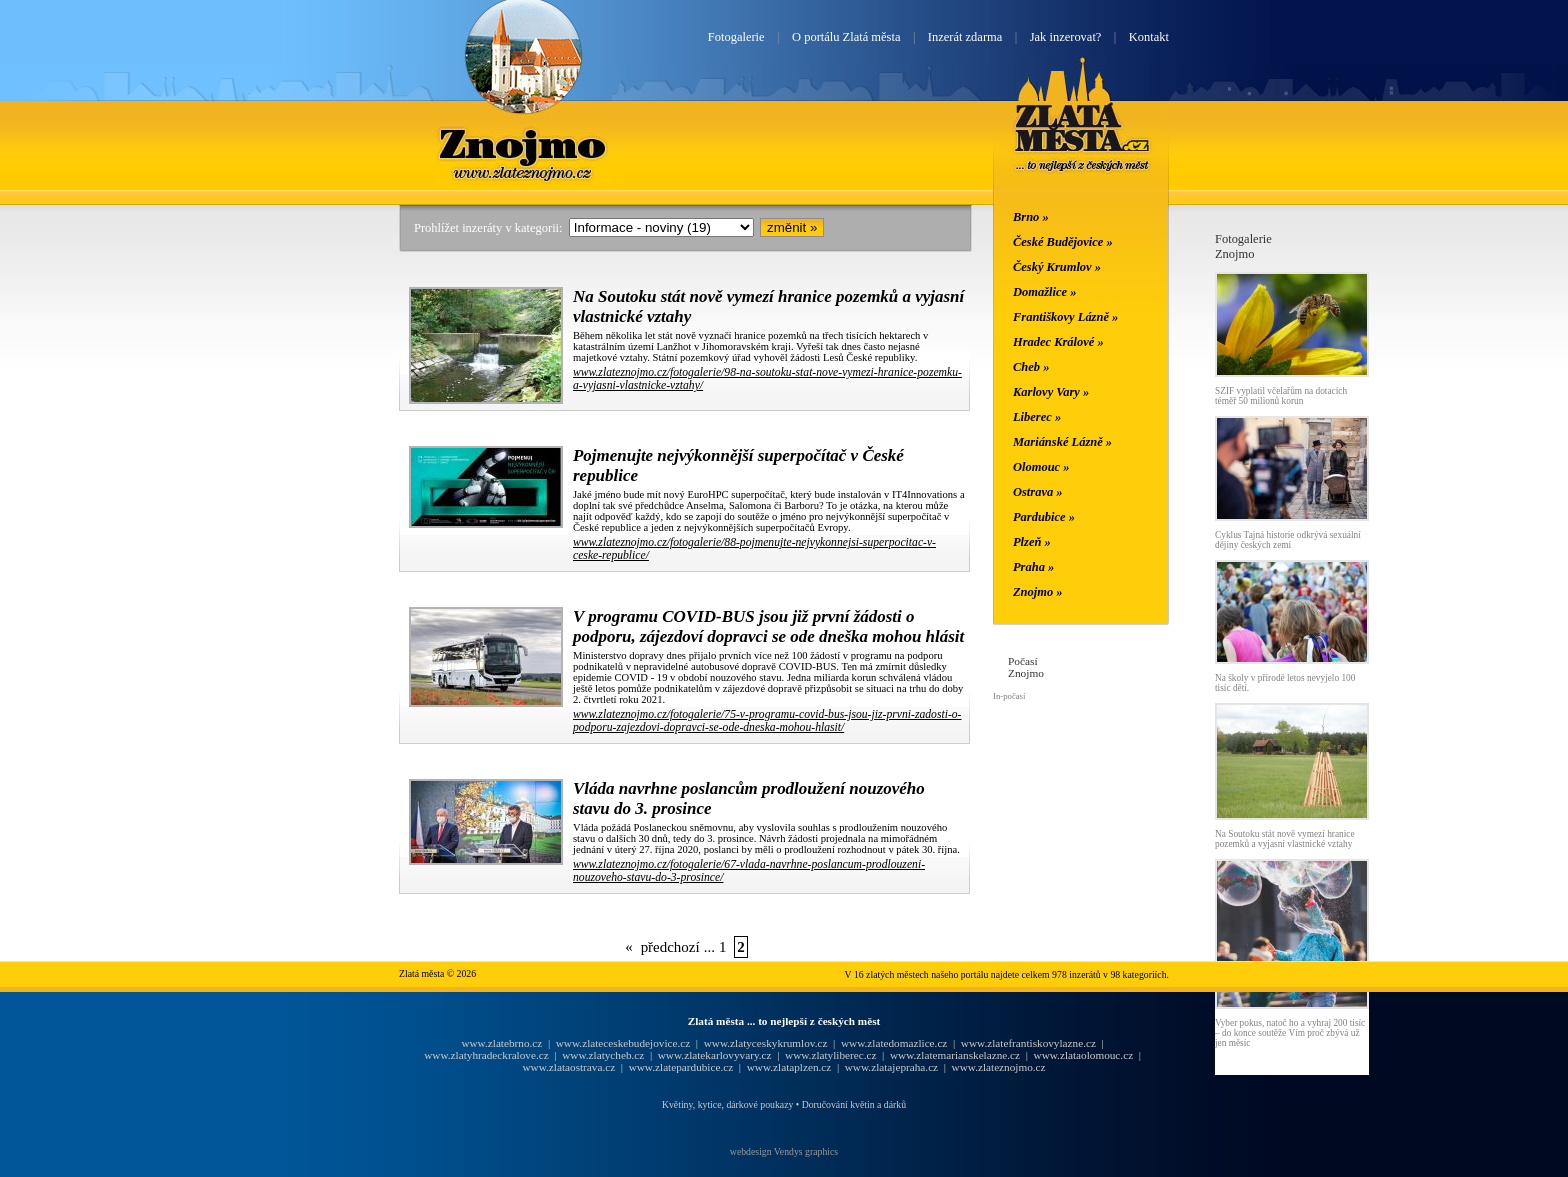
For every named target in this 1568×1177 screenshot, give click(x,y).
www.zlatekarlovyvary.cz (715, 1055)
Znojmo (523, 143)
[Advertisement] (279, 532)
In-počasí (1009, 696)
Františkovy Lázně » (1065, 317)
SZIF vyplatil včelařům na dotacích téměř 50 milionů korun (1281, 396)
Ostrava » (1038, 492)
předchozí (670, 947)
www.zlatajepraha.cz (891, 1067)
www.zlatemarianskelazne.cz (955, 1055)
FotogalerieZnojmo (1243, 246)
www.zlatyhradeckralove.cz (486, 1055)
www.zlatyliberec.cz (830, 1055)
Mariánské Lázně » (1062, 442)
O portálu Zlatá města (846, 37)
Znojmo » (1038, 592)
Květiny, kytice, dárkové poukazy (727, 1104)
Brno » (1031, 217)
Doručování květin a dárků (854, 1104)
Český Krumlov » (1057, 267)
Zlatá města (1082, 138)
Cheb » (1031, 367)
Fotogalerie (736, 37)
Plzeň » (1032, 542)
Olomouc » (1041, 467)
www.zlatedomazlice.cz (894, 1043)
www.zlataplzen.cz (789, 1067)
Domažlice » (1044, 292)
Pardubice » (1044, 517)
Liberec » (1037, 417)
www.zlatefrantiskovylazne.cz (1028, 1043)
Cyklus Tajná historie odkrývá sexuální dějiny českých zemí (1288, 540)
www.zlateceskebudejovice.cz (623, 1043)
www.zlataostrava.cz (568, 1067)
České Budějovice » (1063, 242)
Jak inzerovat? (1066, 37)
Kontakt (1149, 37)
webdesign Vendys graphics (784, 1151)
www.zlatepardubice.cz (681, 1067)
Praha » (1033, 567)
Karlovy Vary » (1051, 392)
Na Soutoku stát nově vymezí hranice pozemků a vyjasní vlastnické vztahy (1285, 839)
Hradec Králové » (1058, 342)
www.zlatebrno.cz (501, 1043)
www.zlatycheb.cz (603, 1055)
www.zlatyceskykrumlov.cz (766, 1043)
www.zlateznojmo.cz (999, 1067)
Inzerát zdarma (965, 37)
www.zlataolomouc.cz (1084, 1055)
